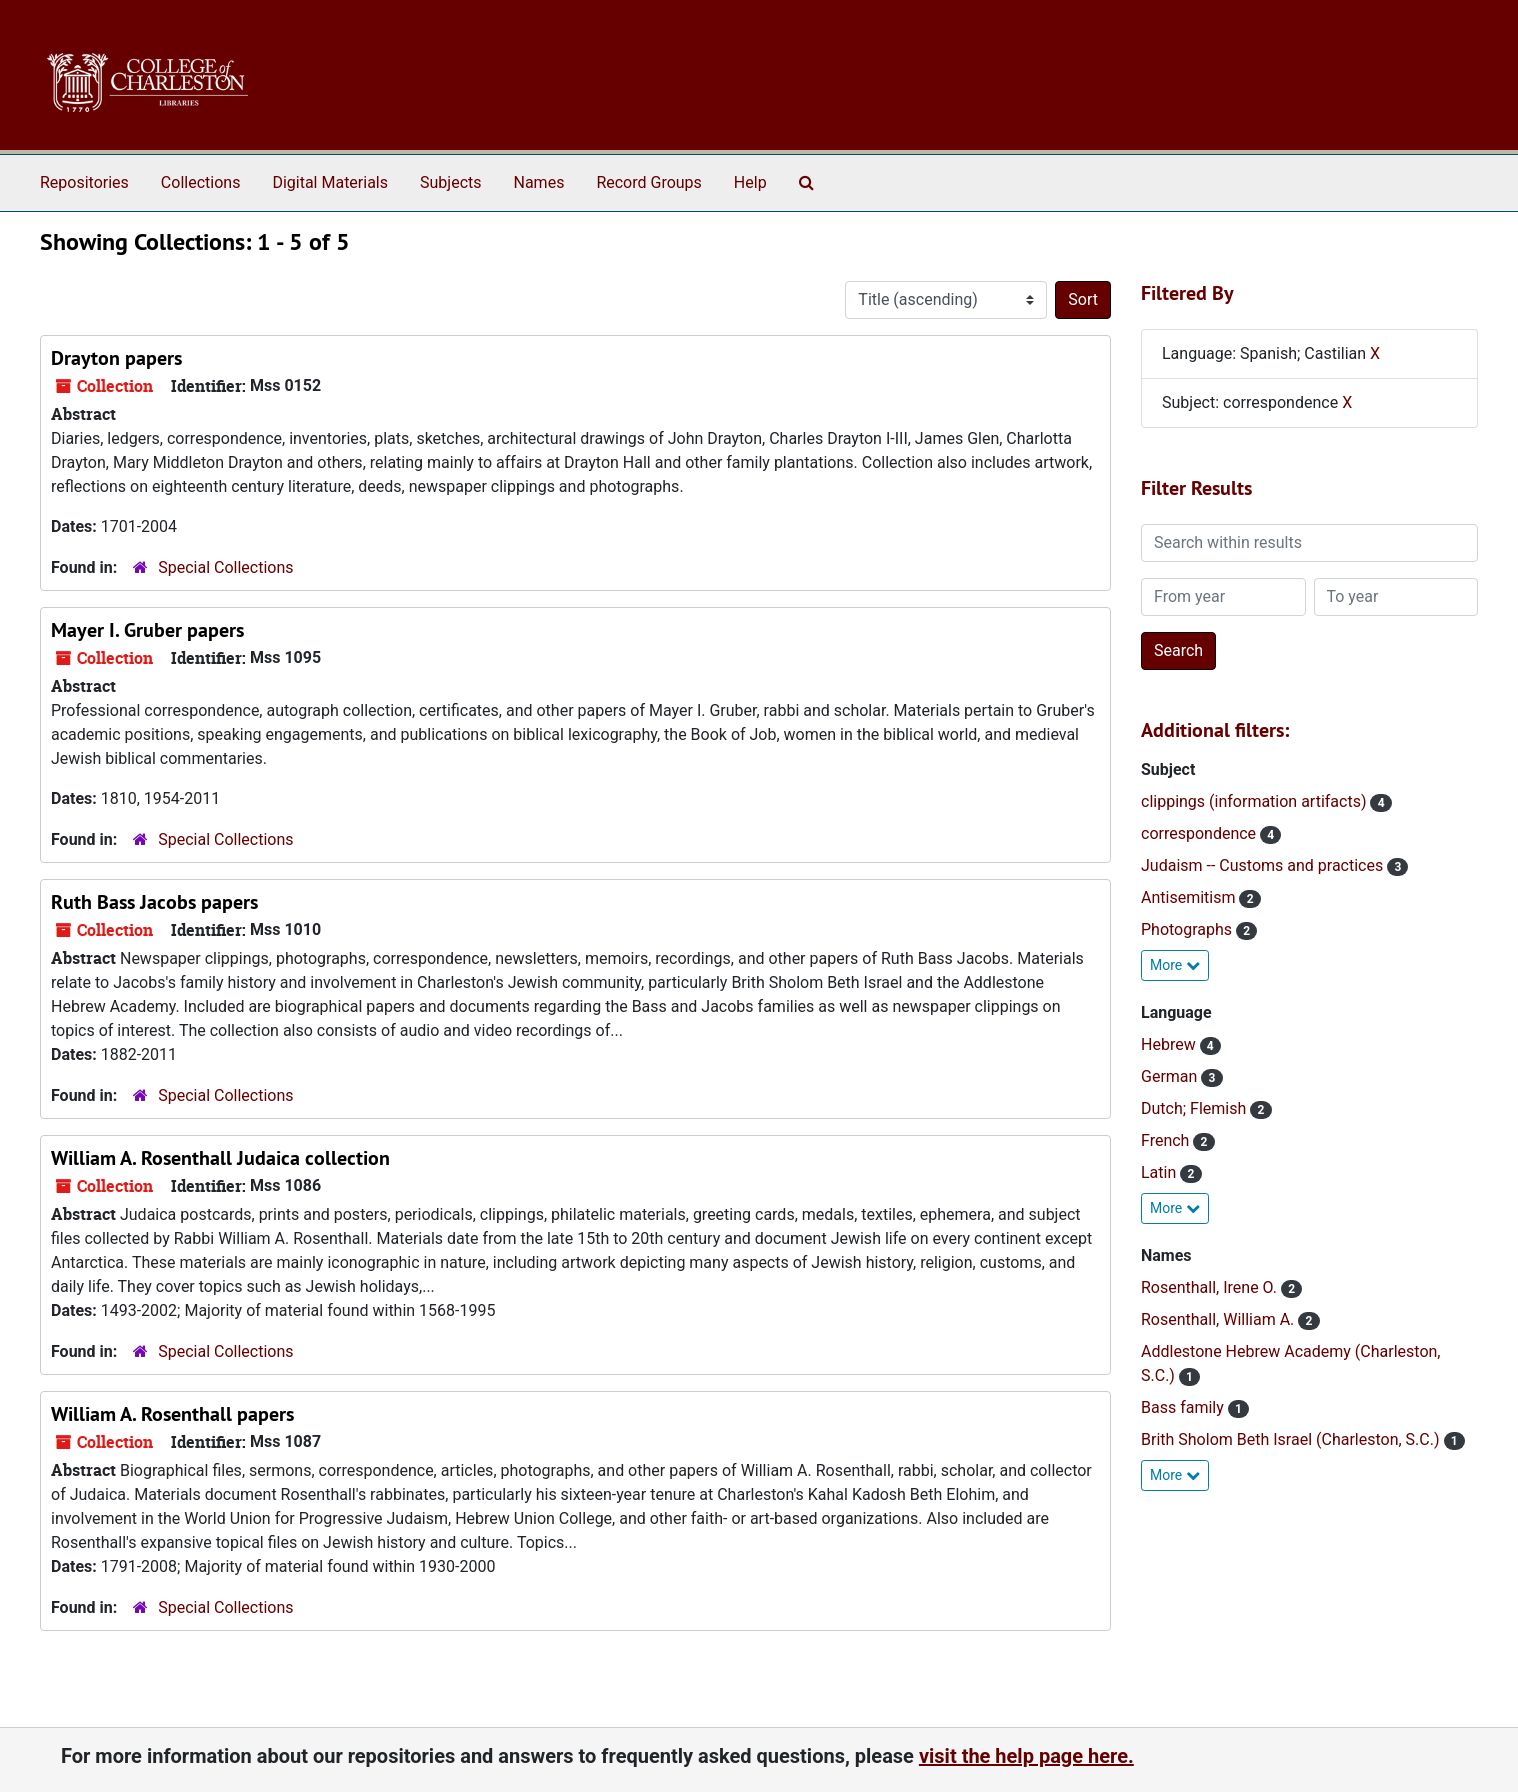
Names (539, 182)
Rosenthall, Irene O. (1211, 1287)
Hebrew (1170, 1044)
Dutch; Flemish (1195, 1108)
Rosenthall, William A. (1219, 1319)
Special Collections (225, 567)
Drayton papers (116, 358)
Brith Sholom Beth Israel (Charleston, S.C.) (1292, 1439)
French (1167, 1140)
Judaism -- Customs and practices (1264, 865)
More (1175, 965)
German (1171, 1076)
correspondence (1200, 833)
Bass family (1184, 1407)
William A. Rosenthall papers (172, 1414)
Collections (201, 182)
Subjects (450, 182)
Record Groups (648, 182)
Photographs (1188, 929)
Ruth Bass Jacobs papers (154, 902)
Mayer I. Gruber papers (147, 630)
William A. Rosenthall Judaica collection (220, 1158)
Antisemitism (1190, 897)
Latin (1160, 1172)
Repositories (84, 182)
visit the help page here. (1026, 1756)
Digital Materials (330, 182)
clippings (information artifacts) (1255, 801)
